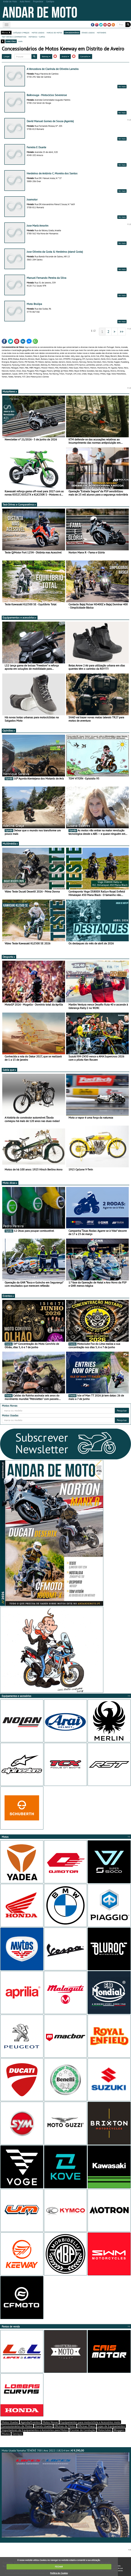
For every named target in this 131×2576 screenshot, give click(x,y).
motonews (101, 32)
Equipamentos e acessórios (20, 617)
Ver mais (122, 86)
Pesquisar (122, 1410)
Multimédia (10, 843)
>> (122, 331)
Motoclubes (105, 2430)
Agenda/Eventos (30, 2422)
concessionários (72, 32)
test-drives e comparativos (14, 36)
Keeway (46, 56)
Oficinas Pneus (86, 2426)
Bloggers (119, 2430)
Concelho (85, 56)
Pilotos (6, 2433)
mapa (20, 41)
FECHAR (59, 2566)
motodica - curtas (37, 36)
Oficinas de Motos (65, 2426)
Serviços (17, 2433)
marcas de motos (54, 32)
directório (11, 41)
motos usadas (38, 32)
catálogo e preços (21, 32)
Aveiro (65, 56)
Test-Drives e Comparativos (19, 504)
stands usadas (88, 32)
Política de (59, 2573)
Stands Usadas (43, 2426)
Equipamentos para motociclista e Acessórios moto (90, 2422)
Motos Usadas (10, 2422)
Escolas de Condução (82, 2430)
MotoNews (10, 391)
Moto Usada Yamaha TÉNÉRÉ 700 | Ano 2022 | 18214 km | (65, 2493)
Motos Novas (50, 2422)
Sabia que (9, 1069)
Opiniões (9, 730)
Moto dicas (10, 1183)
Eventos (8, 1296)
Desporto (9, 956)
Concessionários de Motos (17, 2426)
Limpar (7, 56)
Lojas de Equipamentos (111, 2426)
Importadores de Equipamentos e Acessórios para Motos (35, 2430)
